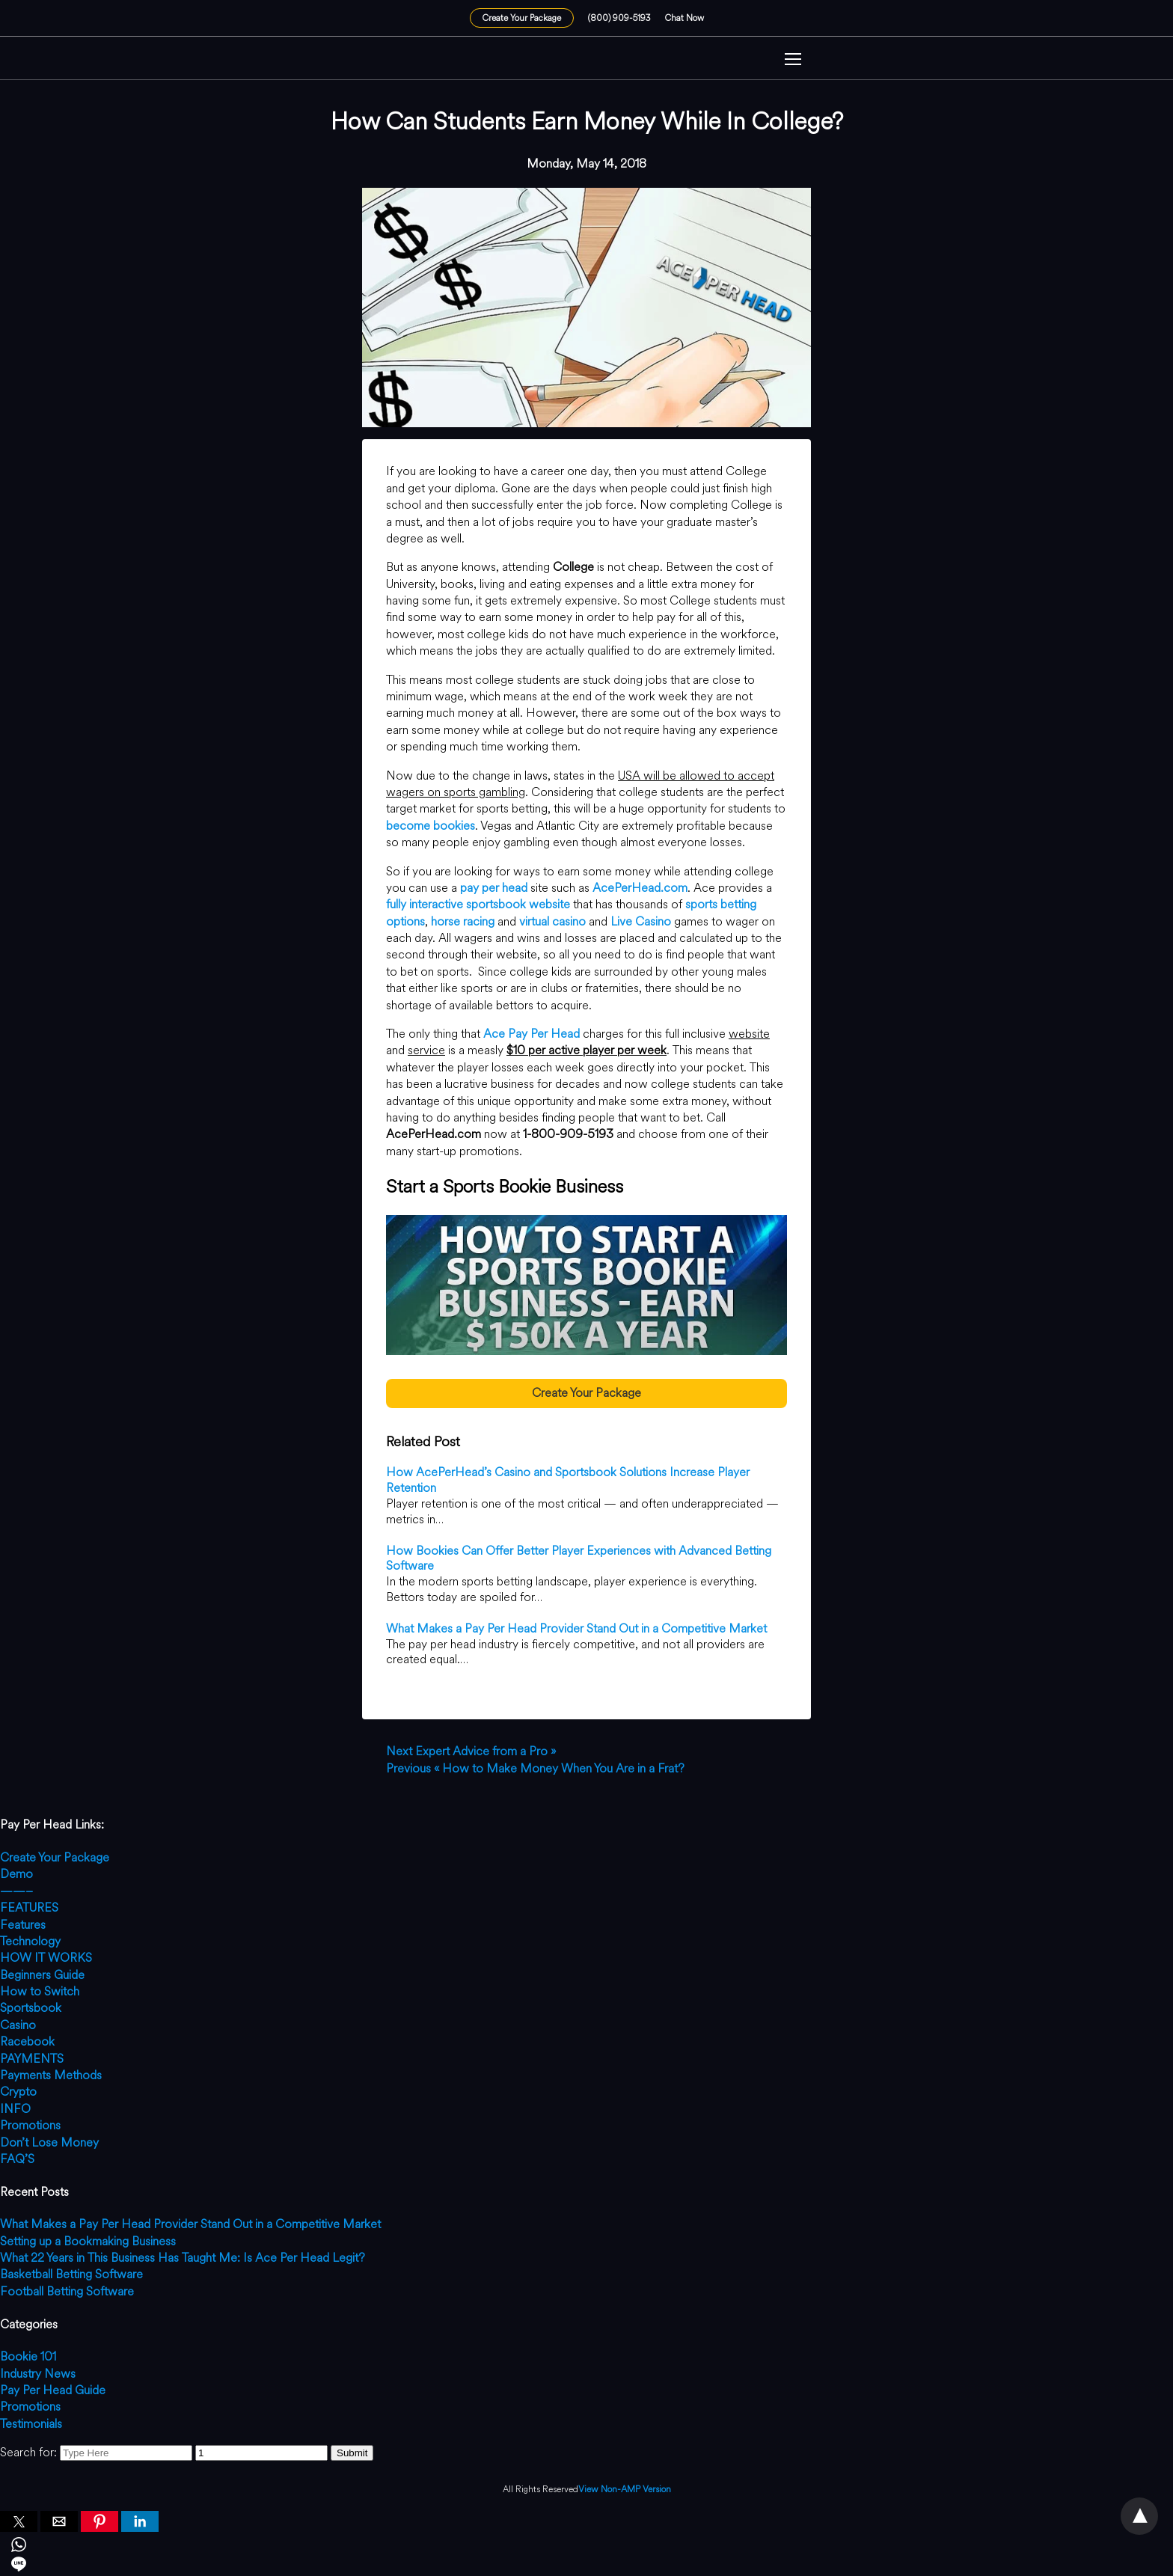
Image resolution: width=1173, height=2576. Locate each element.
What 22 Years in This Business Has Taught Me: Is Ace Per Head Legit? (182, 2257)
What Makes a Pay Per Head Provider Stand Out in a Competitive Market (576, 1628)
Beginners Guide (42, 1974)
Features (23, 1924)
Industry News (38, 2373)
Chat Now (684, 18)
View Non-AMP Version (624, 2489)
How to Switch (39, 1991)
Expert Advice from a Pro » (471, 1751)
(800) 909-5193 (619, 18)
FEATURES (29, 1907)
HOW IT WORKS (46, 1957)
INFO (15, 2108)
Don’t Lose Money (49, 2142)
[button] (793, 61)
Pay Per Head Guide (52, 2390)
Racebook (27, 2041)
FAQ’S (17, 2158)
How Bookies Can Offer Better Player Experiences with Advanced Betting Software (578, 1558)
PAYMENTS (32, 2058)
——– (16, 1891)
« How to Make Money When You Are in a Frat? (535, 1768)
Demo (16, 1873)
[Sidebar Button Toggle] (793, 61)
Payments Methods (51, 2075)
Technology (30, 1941)
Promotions (30, 2125)
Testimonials (31, 2423)
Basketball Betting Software (71, 2274)
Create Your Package (522, 18)
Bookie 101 (28, 2356)
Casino (18, 2025)
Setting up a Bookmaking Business (88, 2241)
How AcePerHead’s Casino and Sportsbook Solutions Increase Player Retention (568, 1479)
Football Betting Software (67, 2291)
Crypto (18, 2091)
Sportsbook (30, 2007)
